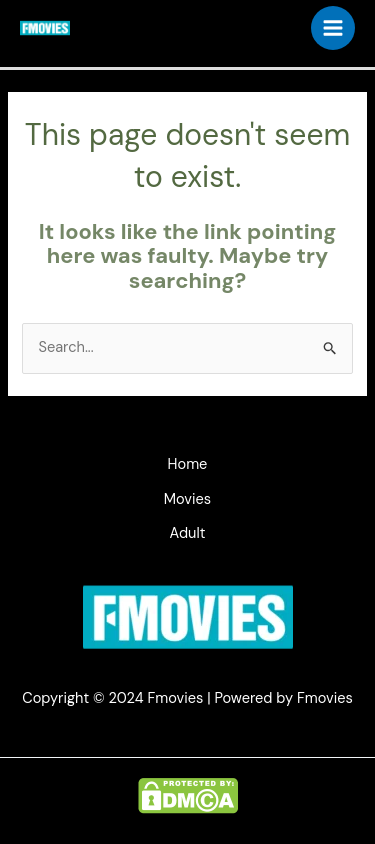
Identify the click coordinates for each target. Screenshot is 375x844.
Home (188, 464)
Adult (188, 533)
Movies (187, 499)
